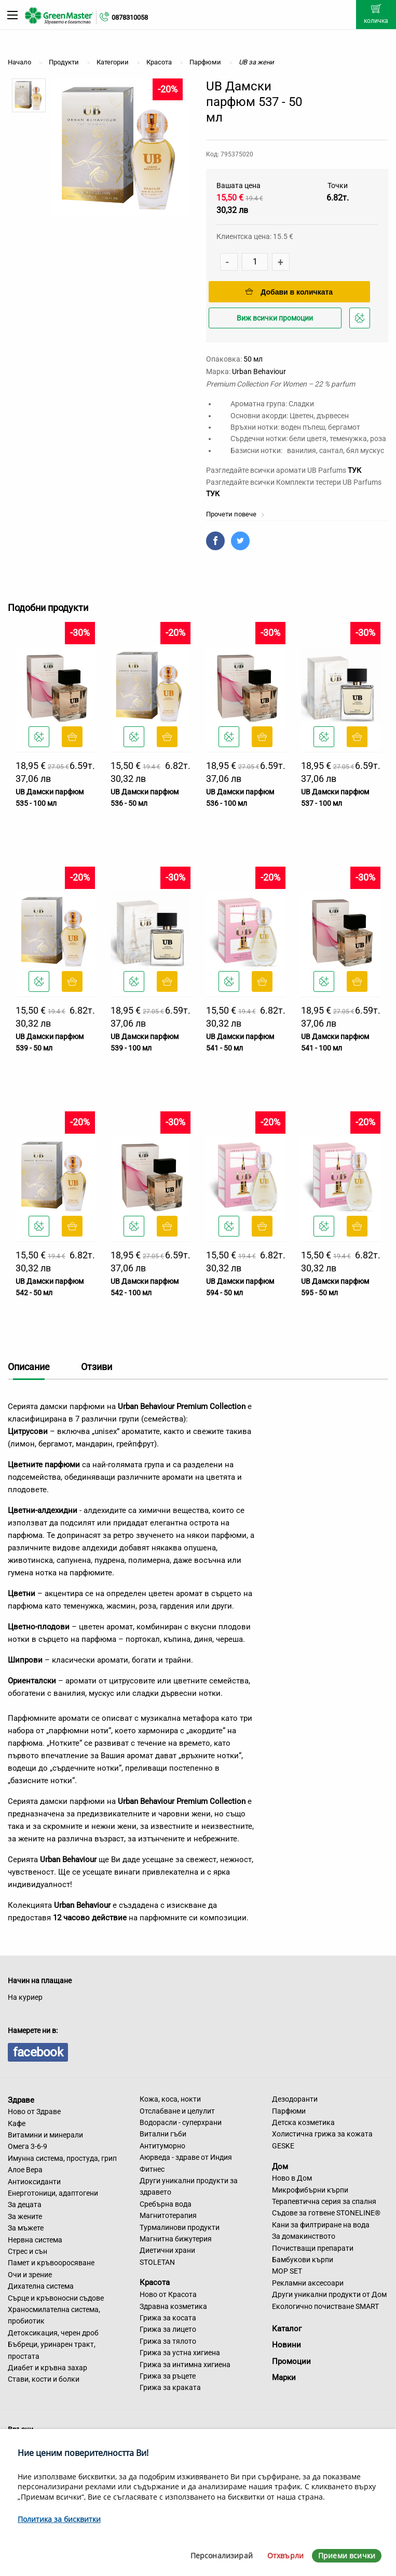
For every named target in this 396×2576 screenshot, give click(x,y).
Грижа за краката (170, 2387)
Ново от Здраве (34, 2111)
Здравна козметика (173, 2306)
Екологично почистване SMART (325, 2306)
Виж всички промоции (275, 318)
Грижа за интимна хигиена (185, 2364)
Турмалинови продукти (180, 2227)
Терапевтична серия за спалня (324, 2201)
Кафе (16, 2123)
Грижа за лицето (168, 2329)
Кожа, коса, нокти (170, 2099)
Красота (155, 2282)
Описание (29, 1366)
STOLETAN (157, 2262)
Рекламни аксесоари (308, 2283)
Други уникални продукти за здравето (189, 2186)
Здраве (21, 2099)
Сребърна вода (166, 2204)
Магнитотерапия (168, 2215)
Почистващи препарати (312, 2248)
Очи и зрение (30, 2274)
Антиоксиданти (34, 2181)
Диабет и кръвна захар (47, 2367)
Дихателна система (41, 2286)
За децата (25, 2204)
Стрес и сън (27, 2251)
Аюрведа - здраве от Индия (186, 2157)
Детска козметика (303, 2122)
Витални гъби (163, 2134)
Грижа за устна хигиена (180, 2352)
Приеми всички (346, 2555)
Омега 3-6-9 (27, 2146)
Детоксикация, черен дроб (53, 2333)
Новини (286, 2344)
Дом (280, 2166)
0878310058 (130, 17)
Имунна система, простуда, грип (62, 2158)
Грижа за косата (168, 2318)
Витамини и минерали (45, 2135)
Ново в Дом (292, 2178)
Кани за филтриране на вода (321, 2225)
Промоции (291, 2361)
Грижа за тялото (168, 2341)
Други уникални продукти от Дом (329, 2294)
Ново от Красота (168, 2294)
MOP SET (287, 2271)
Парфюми (289, 2111)
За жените (25, 2216)
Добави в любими (361, 320)
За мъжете (26, 2228)
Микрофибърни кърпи (310, 2190)
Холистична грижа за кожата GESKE (322, 2139)
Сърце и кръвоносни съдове (56, 2298)
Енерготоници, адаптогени (53, 2193)
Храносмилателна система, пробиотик (54, 2315)
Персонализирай (221, 2555)
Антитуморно (162, 2146)
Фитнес (152, 2169)
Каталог (287, 2328)
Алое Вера (25, 2170)
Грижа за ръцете (168, 2376)
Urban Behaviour (259, 371)
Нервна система (35, 2240)
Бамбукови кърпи (302, 2259)
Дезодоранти (295, 2099)
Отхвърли (285, 2555)
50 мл (253, 359)
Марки (284, 2377)
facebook (38, 2052)
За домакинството (303, 2236)
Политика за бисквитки (59, 2519)
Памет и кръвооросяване (51, 2263)
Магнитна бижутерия (176, 2239)
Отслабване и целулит (177, 2111)
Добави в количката (289, 292)
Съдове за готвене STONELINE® (326, 2213)
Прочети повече (235, 514)
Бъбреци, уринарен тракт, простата (51, 2350)
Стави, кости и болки (43, 2379)
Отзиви (96, 1366)
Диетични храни (167, 2250)
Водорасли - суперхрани (181, 2122)
